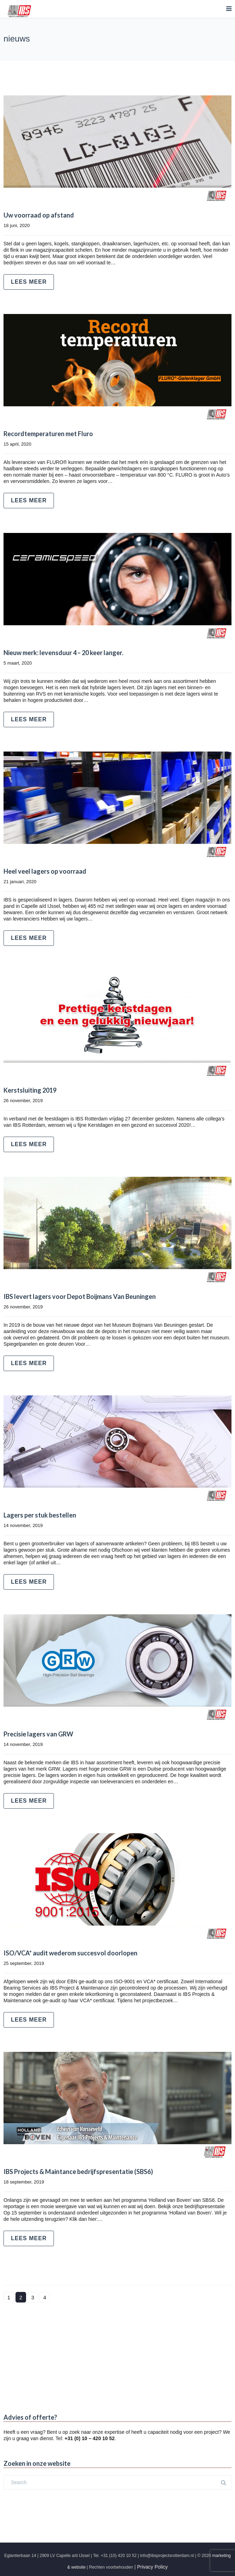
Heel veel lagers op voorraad (45, 871)
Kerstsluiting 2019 (30, 1090)
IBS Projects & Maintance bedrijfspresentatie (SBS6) (78, 2171)
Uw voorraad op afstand (39, 215)
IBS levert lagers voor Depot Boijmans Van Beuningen (80, 1296)
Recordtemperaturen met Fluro (48, 434)
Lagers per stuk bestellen (40, 1515)
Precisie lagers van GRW (38, 1734)
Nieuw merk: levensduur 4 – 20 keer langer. (63, 652)
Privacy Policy (152, 2567)
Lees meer (29, 282)
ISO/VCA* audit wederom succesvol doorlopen (70, 1953)
